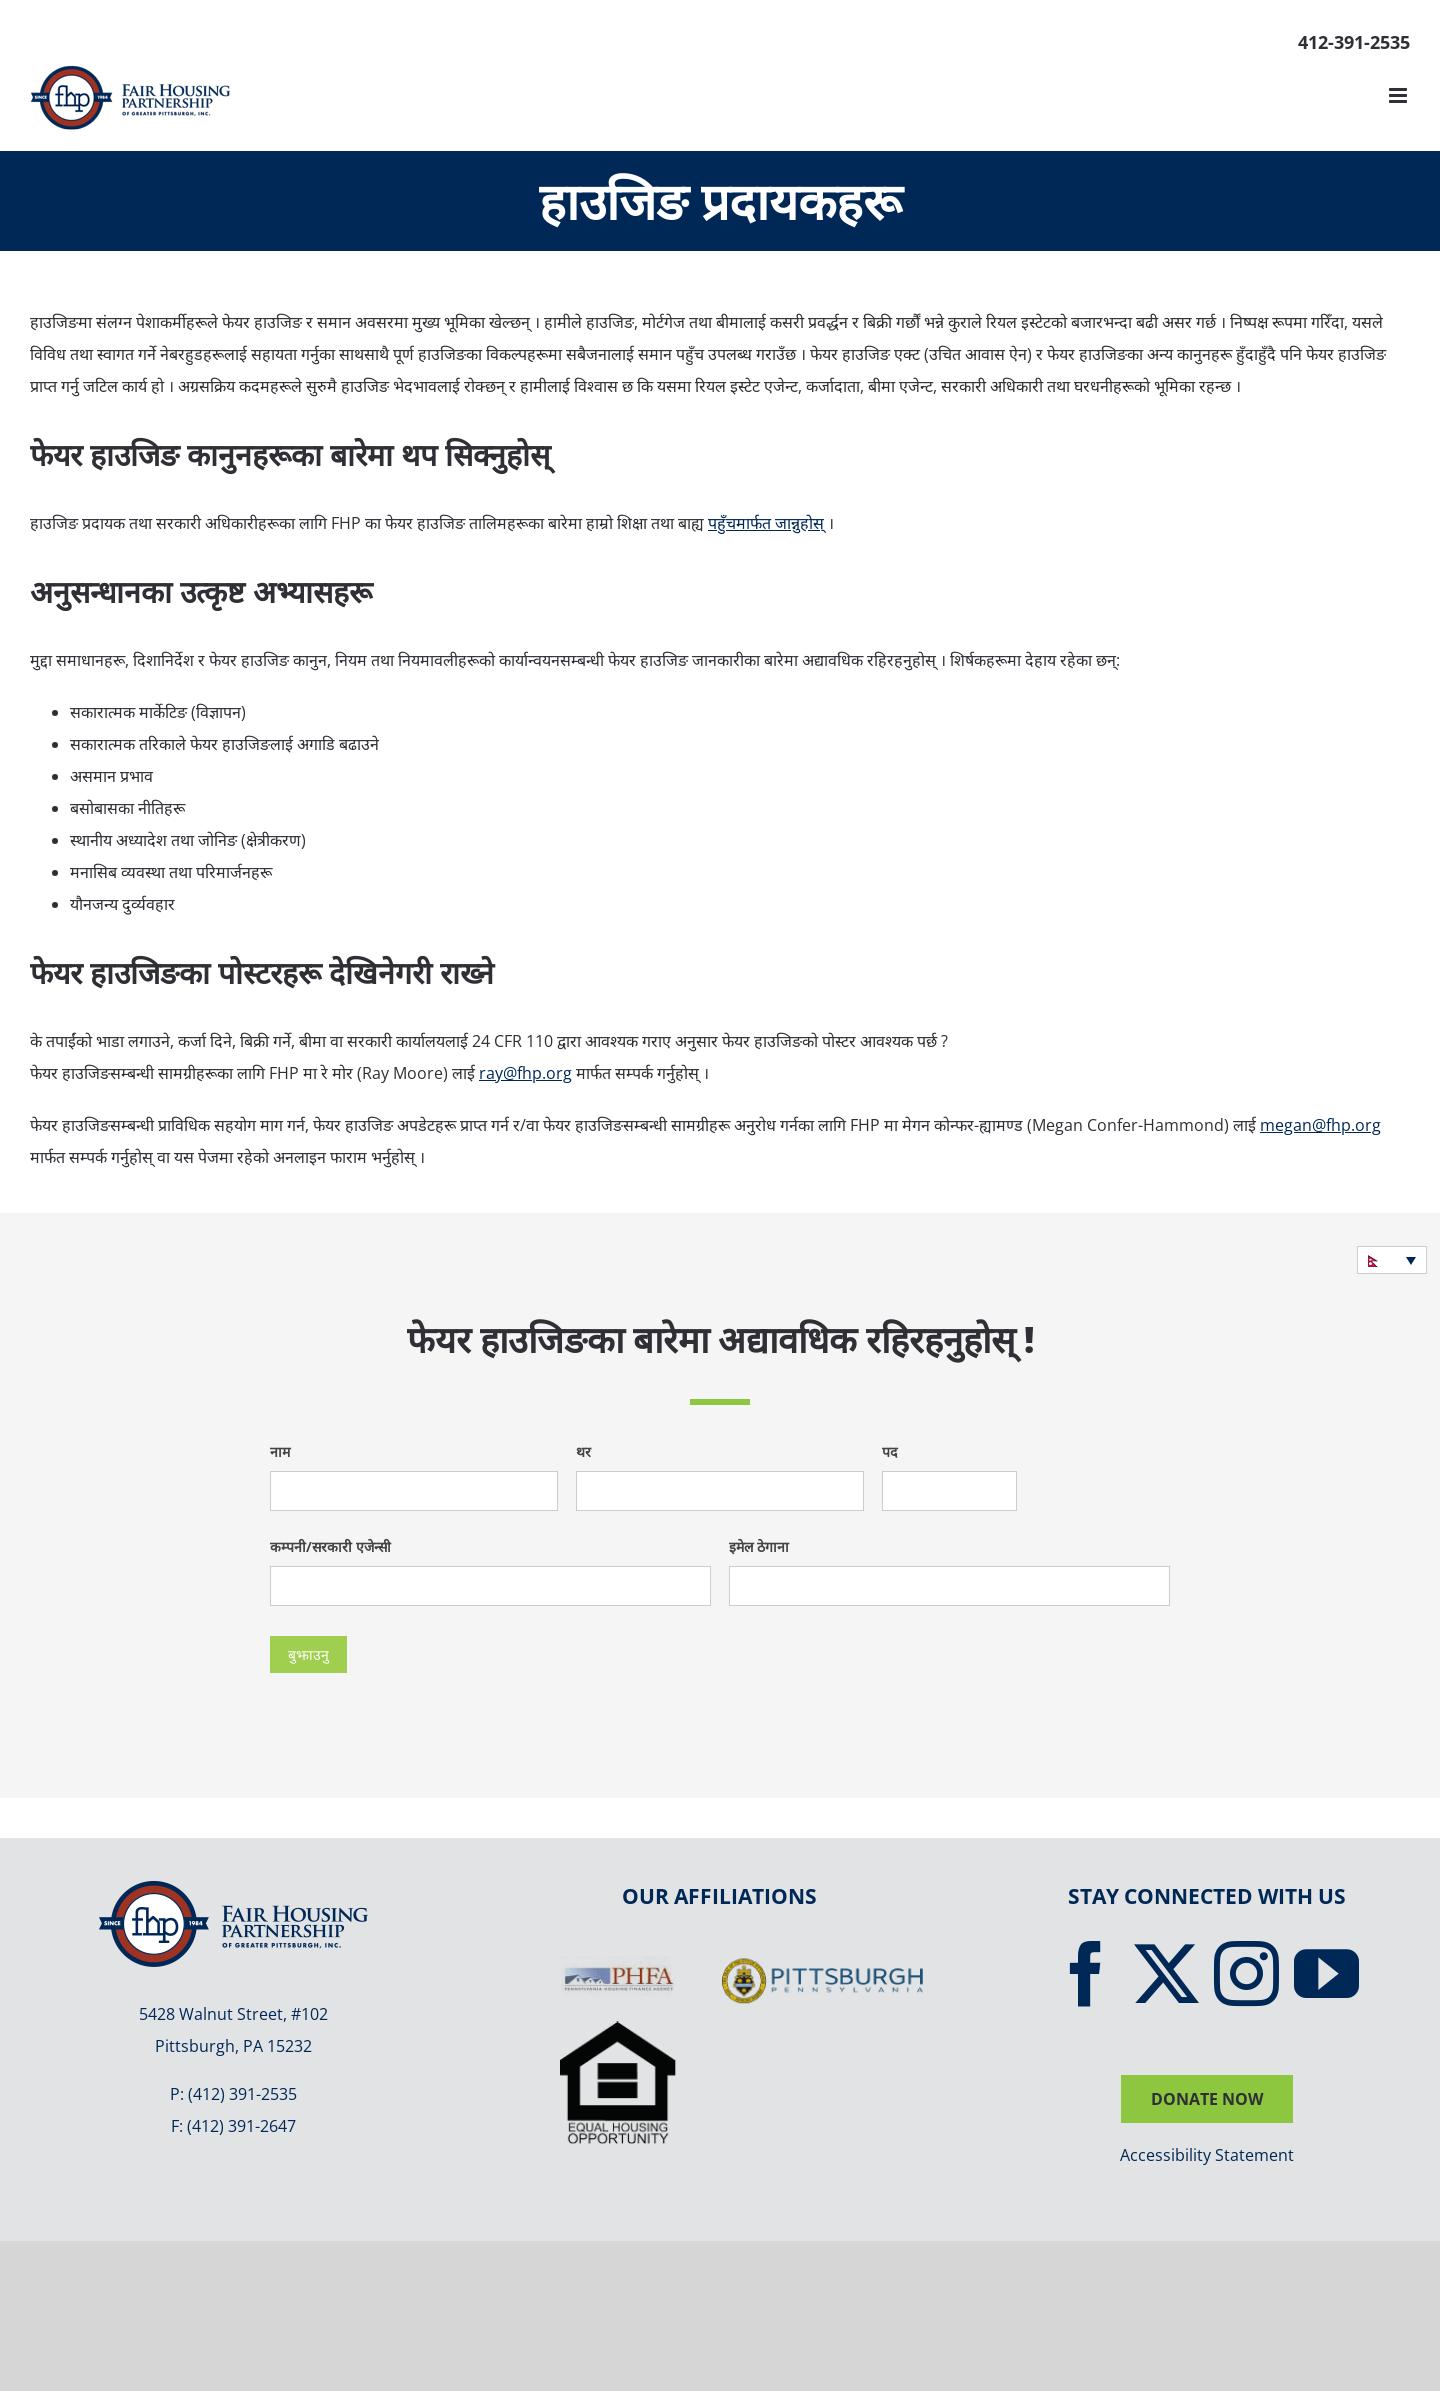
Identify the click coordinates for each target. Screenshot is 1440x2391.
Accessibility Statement (1207, 2155)
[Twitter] (1166, 1973)
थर (583, 1451)
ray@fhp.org (525, 1073)
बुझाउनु (308, 1654)
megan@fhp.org (1320, 1125)
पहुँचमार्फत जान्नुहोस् (766, 523)
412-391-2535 (1354, 42)
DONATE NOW (1207, 2099)
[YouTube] (1326, 1973)
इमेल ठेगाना (759, 1546)
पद (889, 1451)
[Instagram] (1246, 1973)
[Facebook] (1086, 1973)
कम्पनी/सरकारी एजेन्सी (330, 1546)
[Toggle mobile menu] (1399, 95)
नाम (280, 1451)
